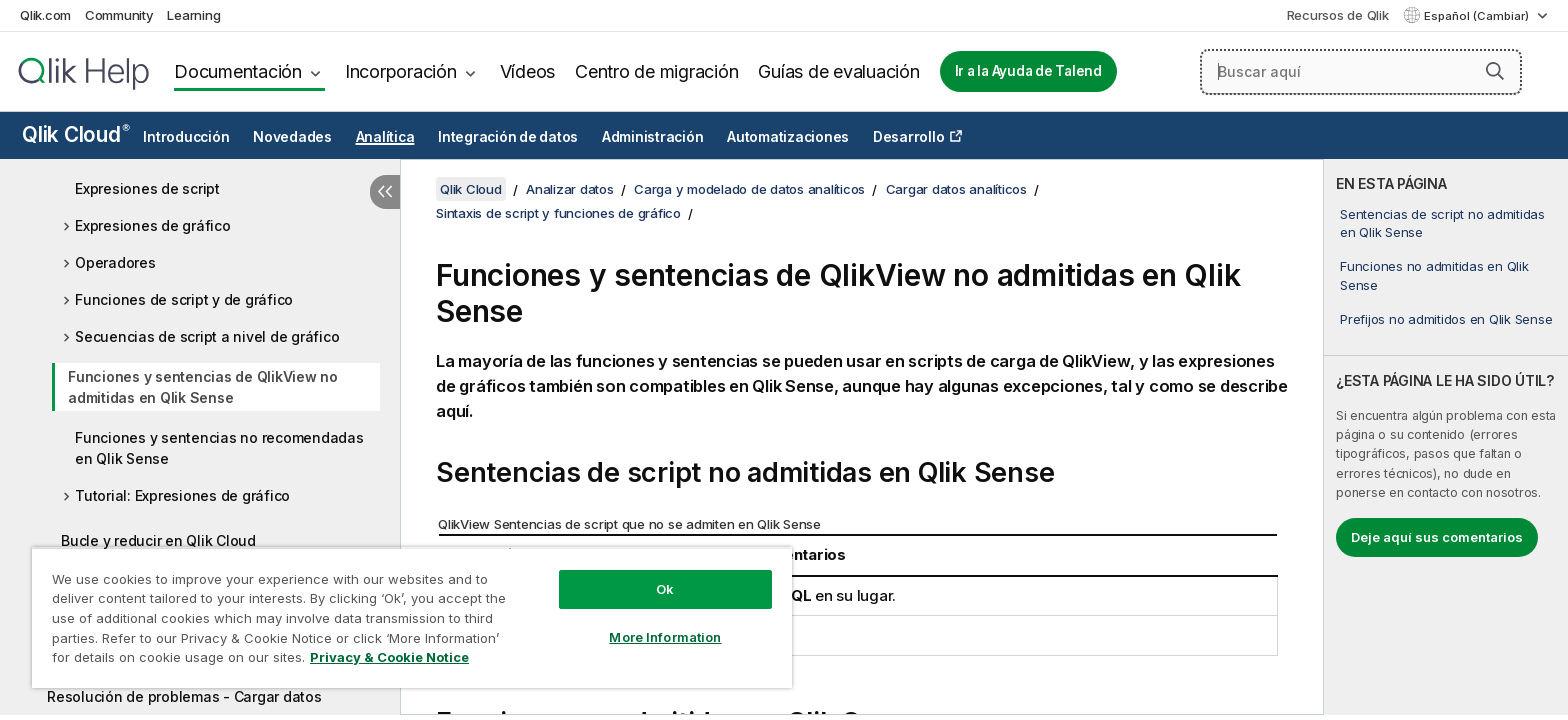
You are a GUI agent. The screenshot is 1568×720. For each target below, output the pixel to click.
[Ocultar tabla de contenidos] (385, 192)
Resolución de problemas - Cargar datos (184, 696)
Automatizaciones (788, 137)
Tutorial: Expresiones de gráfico (182, 495)
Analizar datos (570, 189)
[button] (1495, 71)
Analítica (385, 137)
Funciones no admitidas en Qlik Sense (1434, 275)
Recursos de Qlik (1338, 15)
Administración (653, 137)
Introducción (186, 137)
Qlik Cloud (76, 134)
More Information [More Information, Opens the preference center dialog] (665, 637)
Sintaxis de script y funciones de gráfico (558, 213)
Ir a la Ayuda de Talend (1028, 71)
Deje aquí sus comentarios (1437, 537)
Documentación (238, 71)
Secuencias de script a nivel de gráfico (207, 336)
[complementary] (1446, 437)
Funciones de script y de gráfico (184, 299)
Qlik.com (45, 15)
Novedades (292, 137)
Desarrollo (909, 137)
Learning (193, 15)
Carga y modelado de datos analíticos (749, 189)
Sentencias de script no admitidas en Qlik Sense (1442, 223)
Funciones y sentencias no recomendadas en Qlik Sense (219, 448)
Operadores (115, 262)
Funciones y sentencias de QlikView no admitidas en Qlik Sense (203, 387)
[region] (412, 617)
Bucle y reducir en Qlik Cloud (158, 540)
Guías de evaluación (838, 71)
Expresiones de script (147, 188)
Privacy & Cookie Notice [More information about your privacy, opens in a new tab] (389, 657)
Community (119, 15)
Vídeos (528, 71)
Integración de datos (508, 137)
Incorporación (401, 71)
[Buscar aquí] (1361, 72)
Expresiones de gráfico (153, 225)
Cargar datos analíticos (956, 189)
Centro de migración (656, 71)
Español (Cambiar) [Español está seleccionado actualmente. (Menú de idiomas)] (1478, 16)
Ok (665, 589)
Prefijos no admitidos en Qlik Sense (1446, 319)
